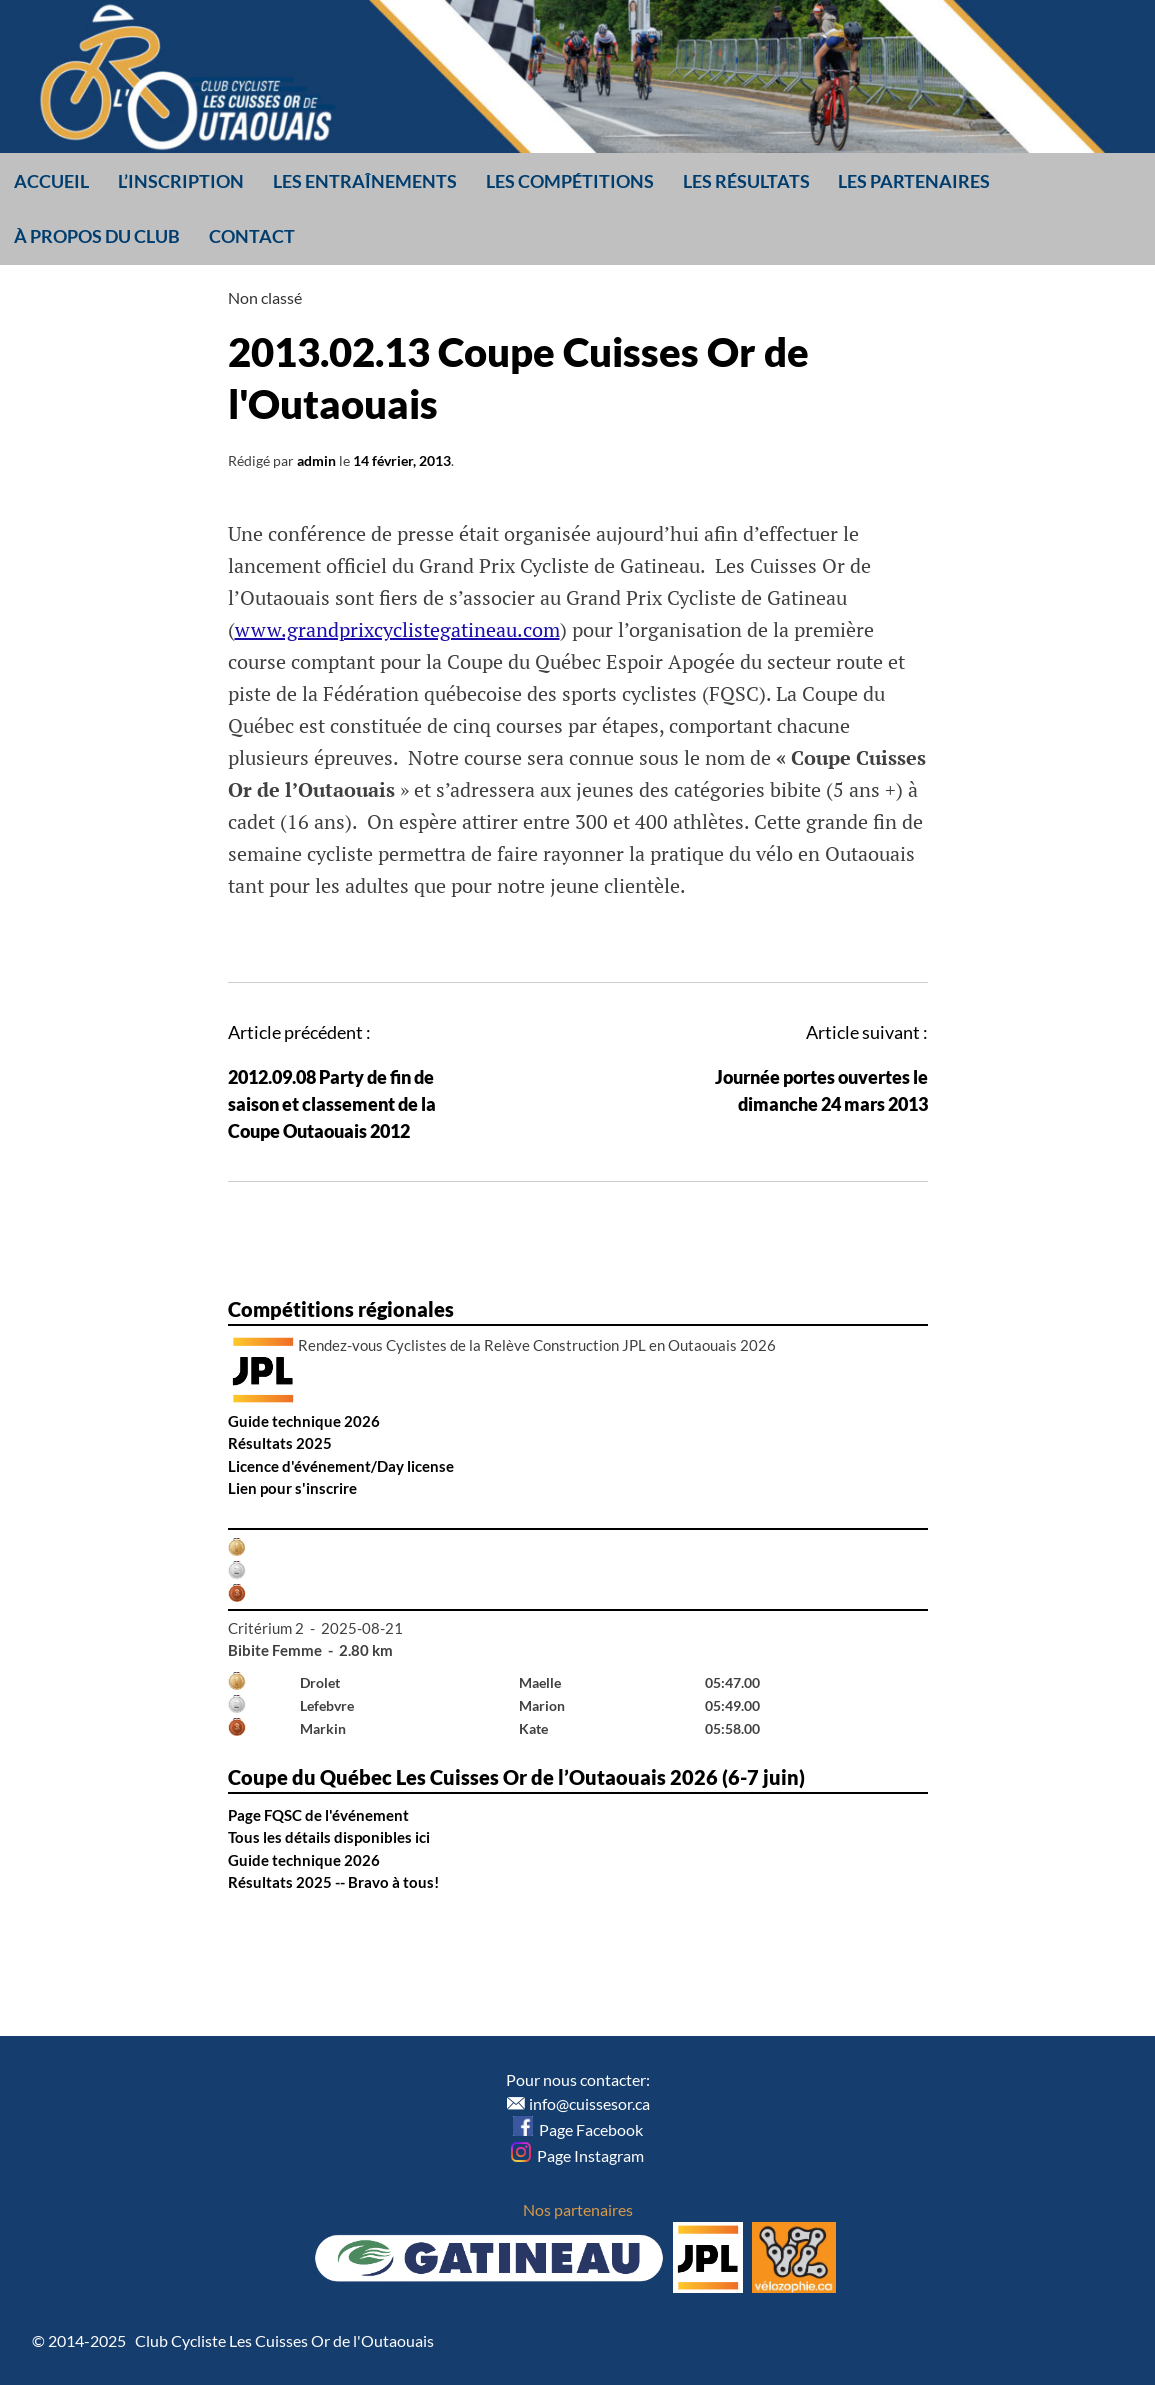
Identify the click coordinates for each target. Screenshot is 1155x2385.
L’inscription (181, 181)
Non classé (265, 297)
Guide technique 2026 (304, 1421)
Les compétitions (570, 181)
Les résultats (746, 181)
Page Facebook (578, 2129)
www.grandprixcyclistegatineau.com (397, 629)
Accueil (51, 181)
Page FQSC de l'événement (318, 1815)
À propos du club (97, 236)
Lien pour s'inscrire (292, 1488)
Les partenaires (914, 181)
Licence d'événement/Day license (341, 1466)
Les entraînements (365, 181)
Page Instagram (577, 2155)
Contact (252, 236)
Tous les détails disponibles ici (329, 1837)
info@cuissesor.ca (589, 2103)
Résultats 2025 (280, 1443)
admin (316, 460)
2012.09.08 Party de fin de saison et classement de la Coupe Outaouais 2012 (332, 1104)
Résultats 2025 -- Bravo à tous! (333, 1882)
